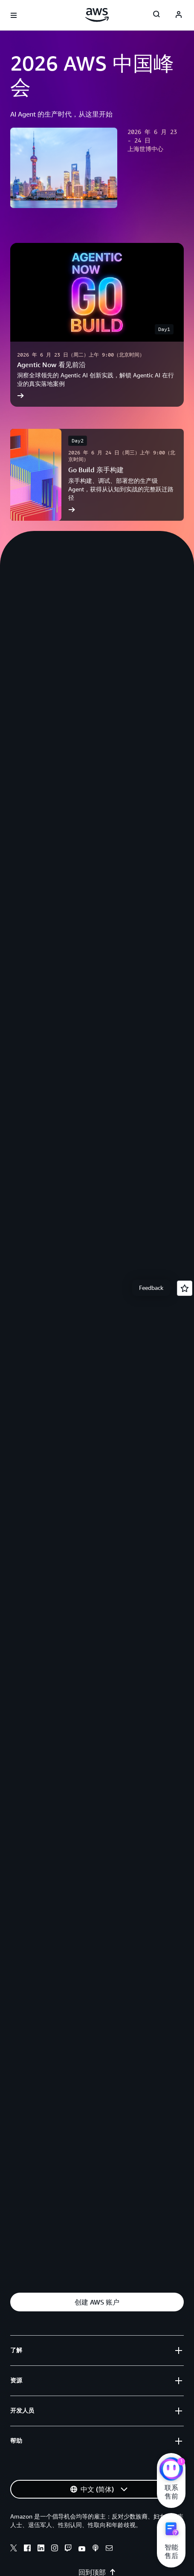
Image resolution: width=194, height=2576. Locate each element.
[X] (13, 2549)
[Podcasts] (95, 2549)
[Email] (109, 2549)
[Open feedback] (184, 1288)
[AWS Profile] (178, 15)
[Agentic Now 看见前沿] (97, 325)
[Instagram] (54, 2549)
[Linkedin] (41, 2549)
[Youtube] (81, 2549)
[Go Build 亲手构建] (97, 475)
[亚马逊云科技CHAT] (171, 2470)
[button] (97, 2302)
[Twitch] (68, 2549)
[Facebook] (27, 2549)
